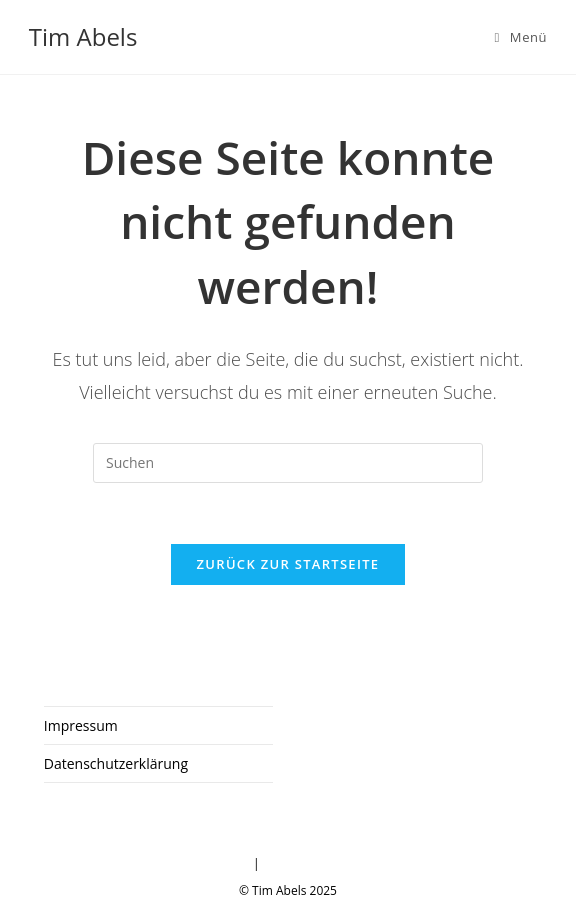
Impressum (81, 725)
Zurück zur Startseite (288, 564)
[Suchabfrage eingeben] (288, 463)
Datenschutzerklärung (116, 763)
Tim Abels (83, 36)
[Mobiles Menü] (521, 37)
